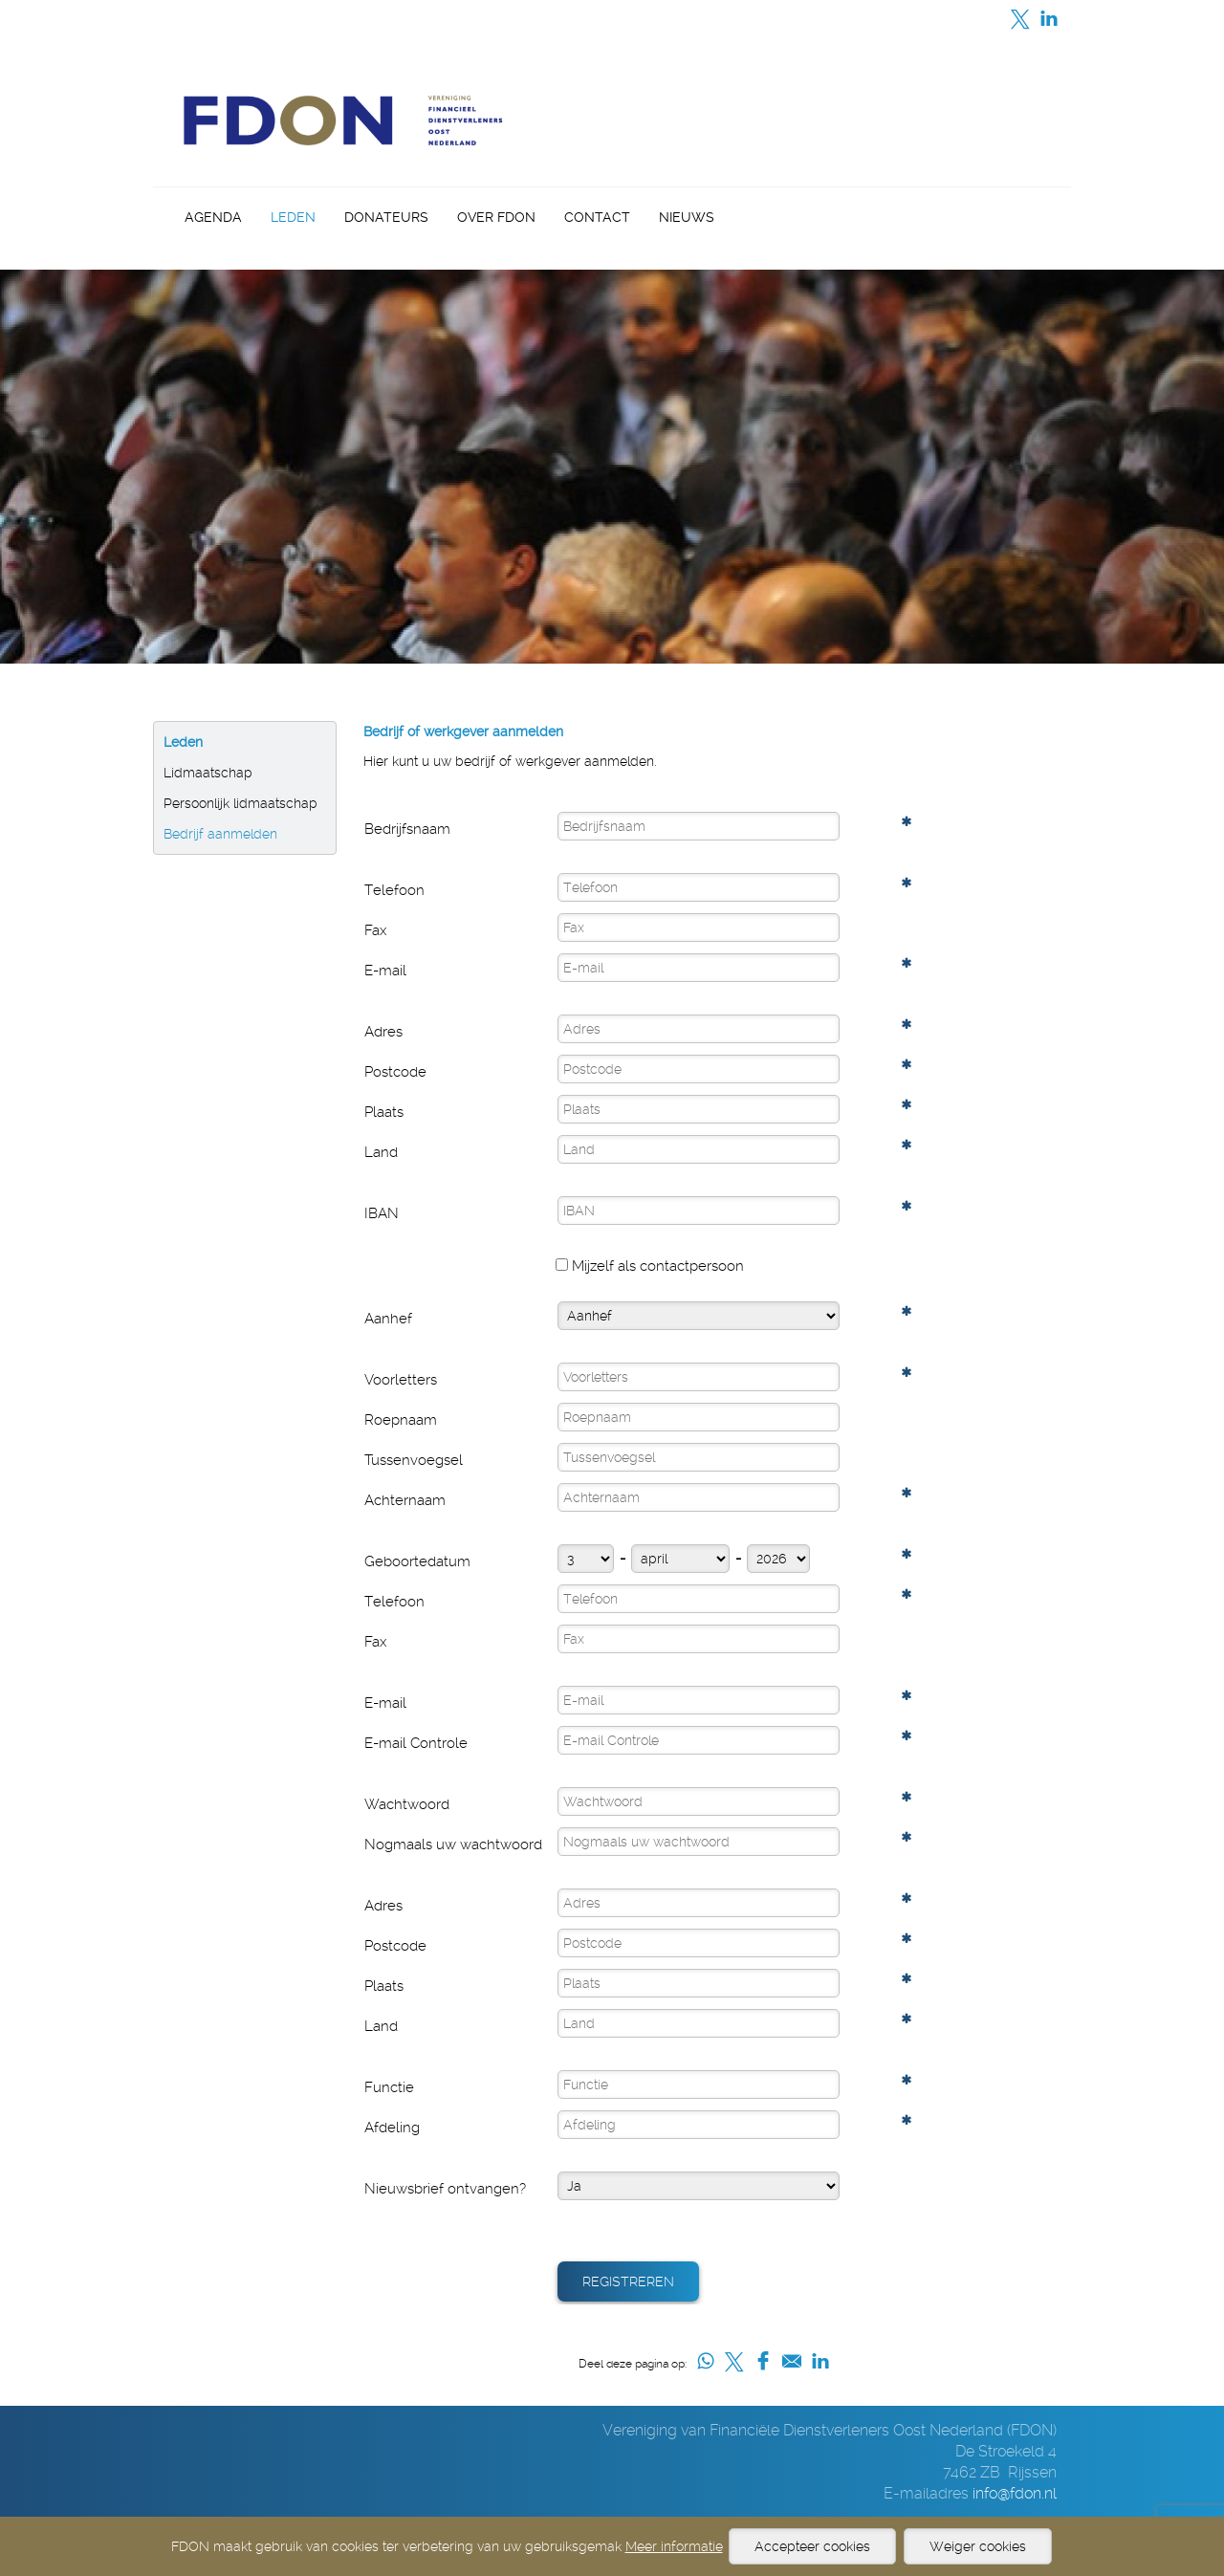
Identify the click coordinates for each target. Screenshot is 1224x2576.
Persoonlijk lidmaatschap (240, 803)
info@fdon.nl (1015, 2493)
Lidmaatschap (208, 772)
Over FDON (496, 217)
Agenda (213, 217)
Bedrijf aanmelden (220, 833)
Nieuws (686, 217)
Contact (597, 217)
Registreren (628, 2281)
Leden (293, 217)
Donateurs (386, 217)
